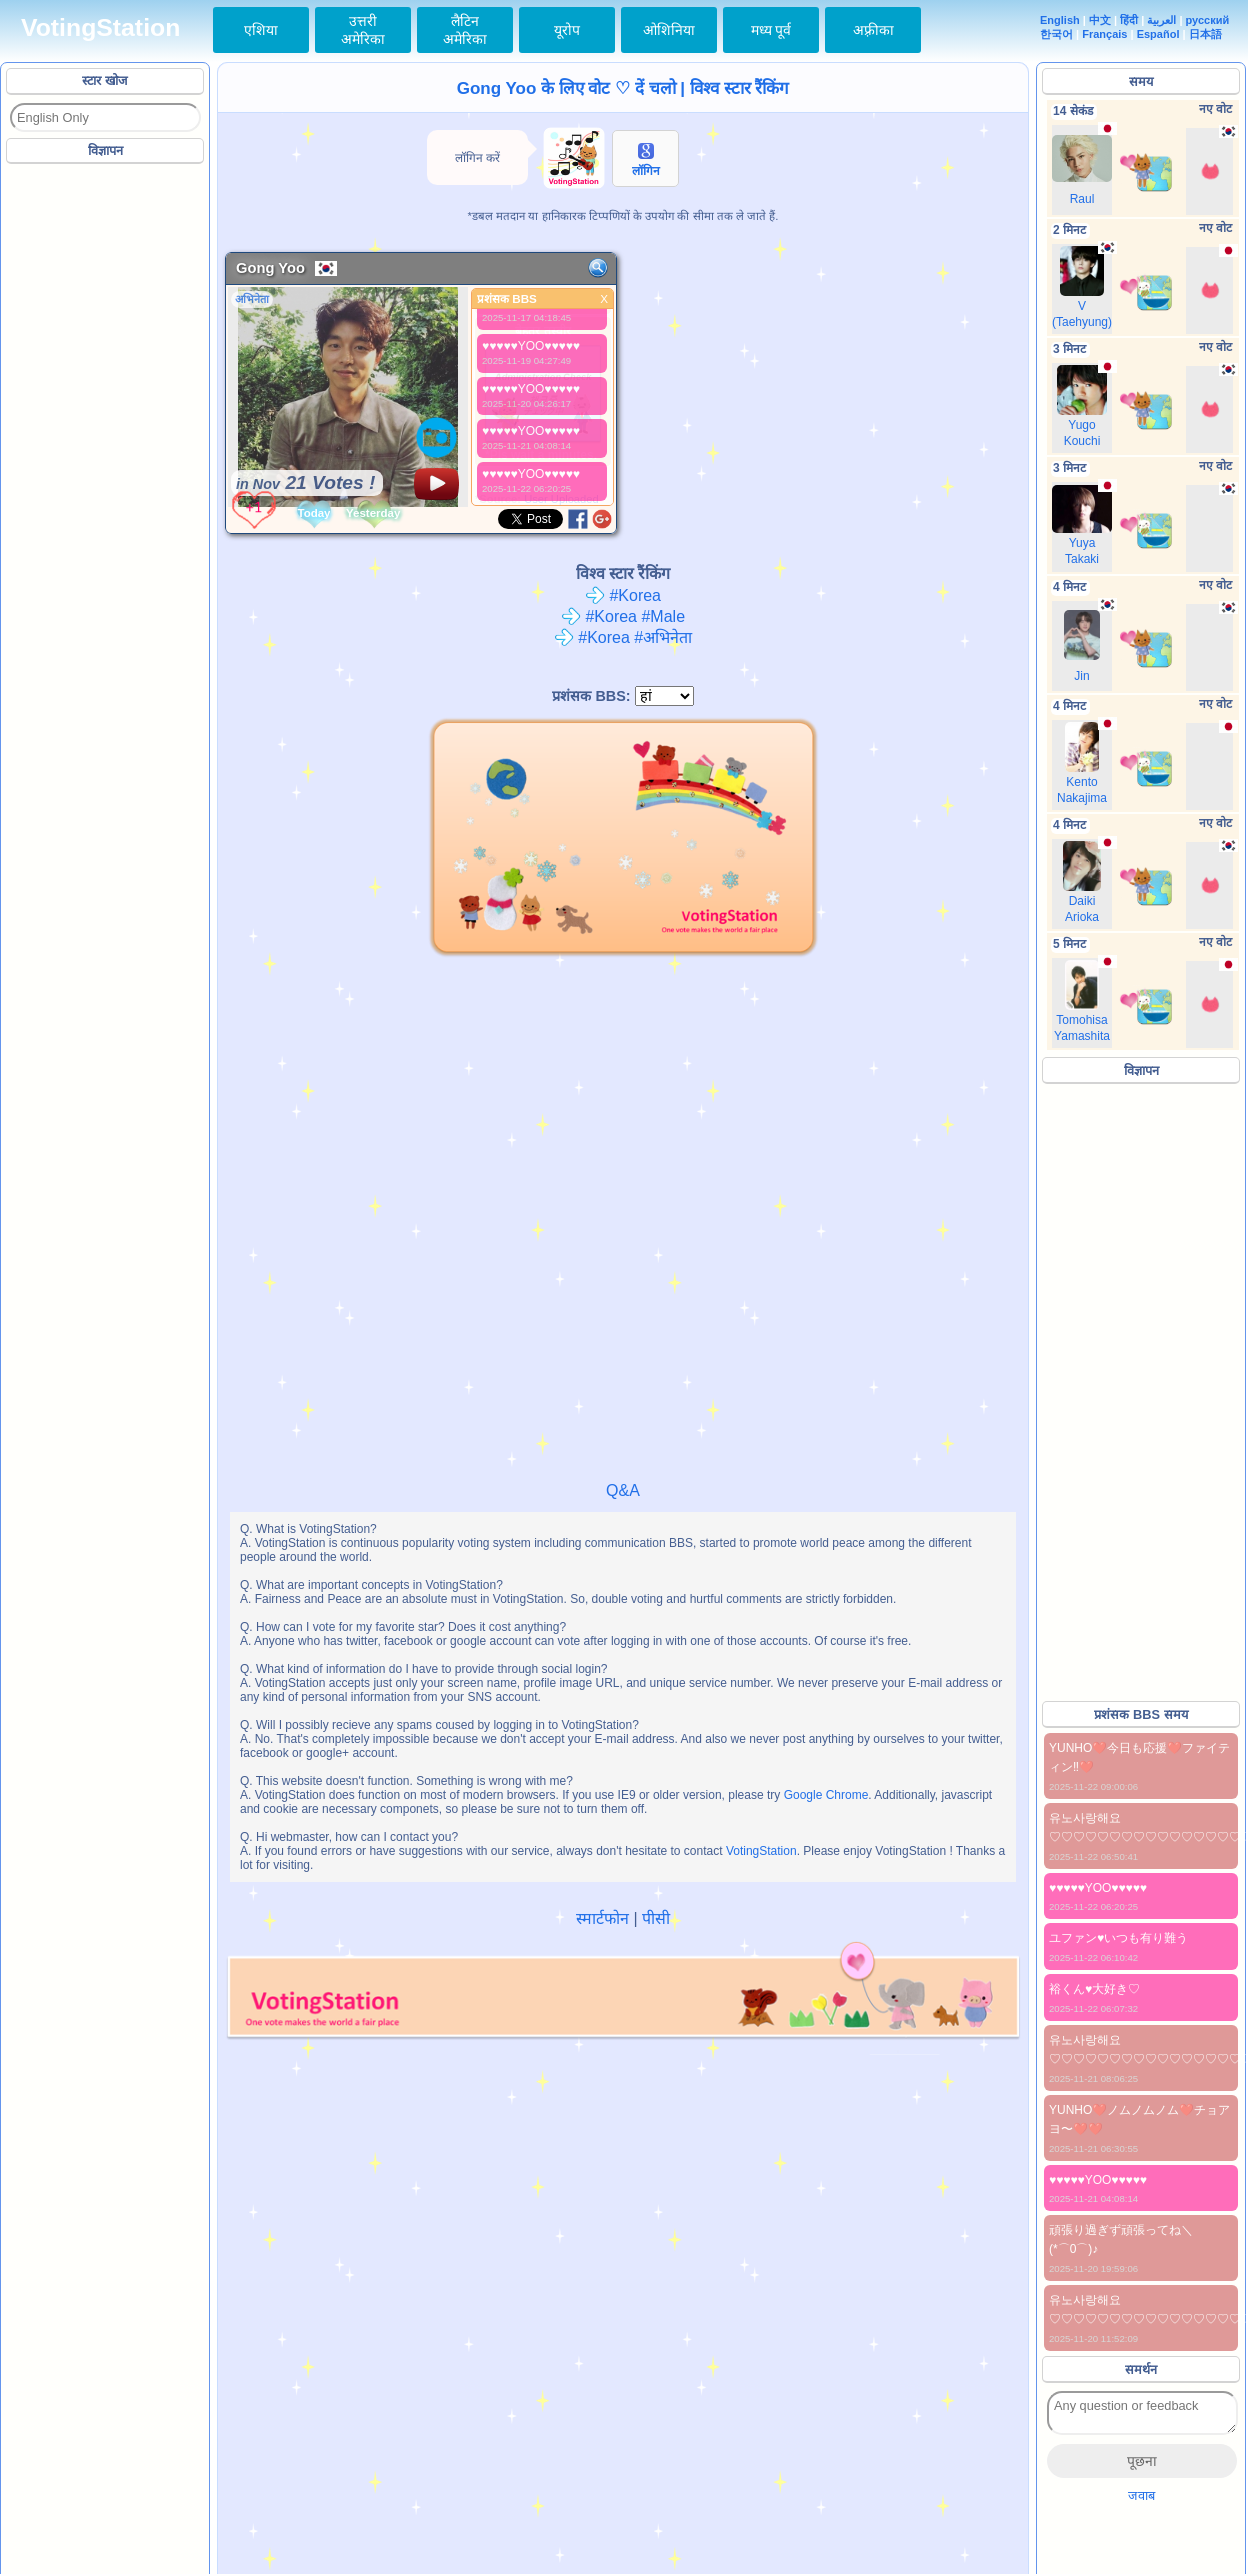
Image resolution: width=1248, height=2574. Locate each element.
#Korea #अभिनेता (623, 637)
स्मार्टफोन (602, 1918)
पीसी (656, 1918)
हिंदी (1129, 20)
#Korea (623, 595)
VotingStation (100, 27)
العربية (1161, 20)
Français (1104, 34)
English (1060, 20)
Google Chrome (826, 1795)
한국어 (1056, 34)
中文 (1100, 20)
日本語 (1205, 34)
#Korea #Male (623, 616)
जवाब (1141, 2495)
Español (1158, 34)
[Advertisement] (106, 469)
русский (1208, 20)
